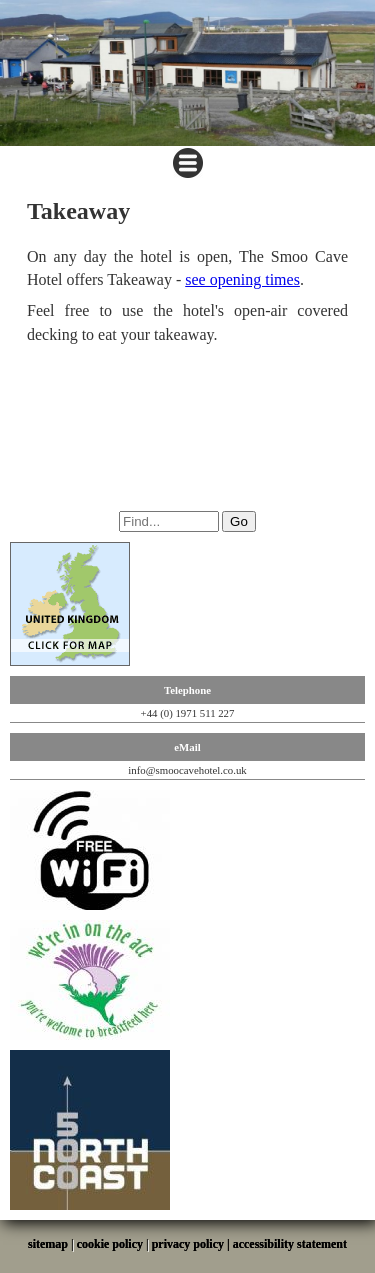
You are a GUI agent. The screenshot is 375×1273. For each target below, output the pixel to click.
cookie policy (110, 1244)
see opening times (242, 279)
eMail (187, 747)
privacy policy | (192, 1244)
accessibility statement (290, 1244)
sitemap (48, 1244)
